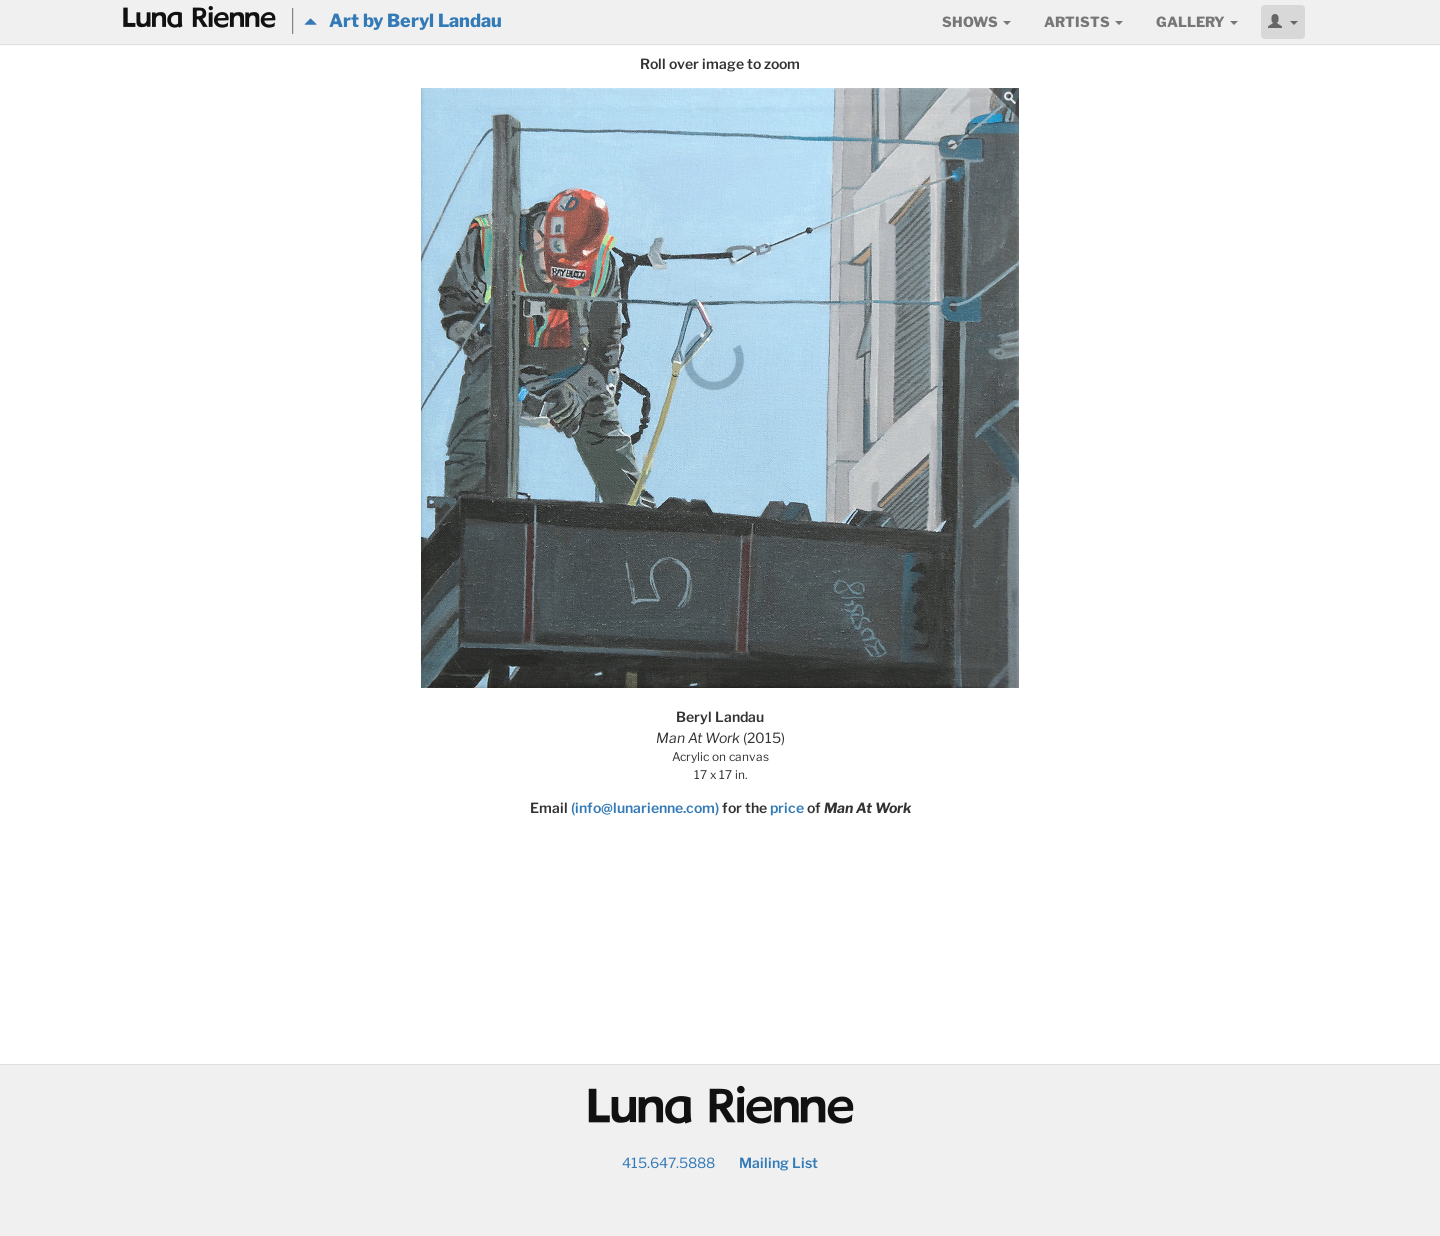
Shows (976, 21)
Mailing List (778, 1162)
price (787, 807)
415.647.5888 (668, 1162)
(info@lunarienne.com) (645, 807)
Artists (1083, 21)
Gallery (1197, 21)
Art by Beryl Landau (403, 20)
